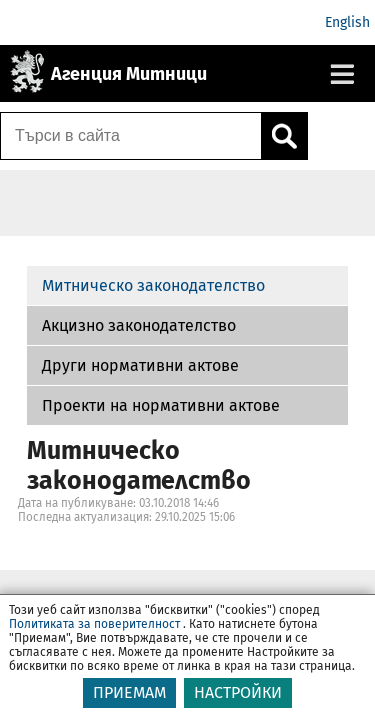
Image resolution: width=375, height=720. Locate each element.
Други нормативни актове (140, 365)
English (347, 22)
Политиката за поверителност (94, 624)
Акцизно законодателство (139, 325)
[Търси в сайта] (131, 136)
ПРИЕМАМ (129, 692)
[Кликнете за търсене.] (284, 136)
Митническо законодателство (153, 285)
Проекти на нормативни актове (161, 405)
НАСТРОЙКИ (238, 692)
